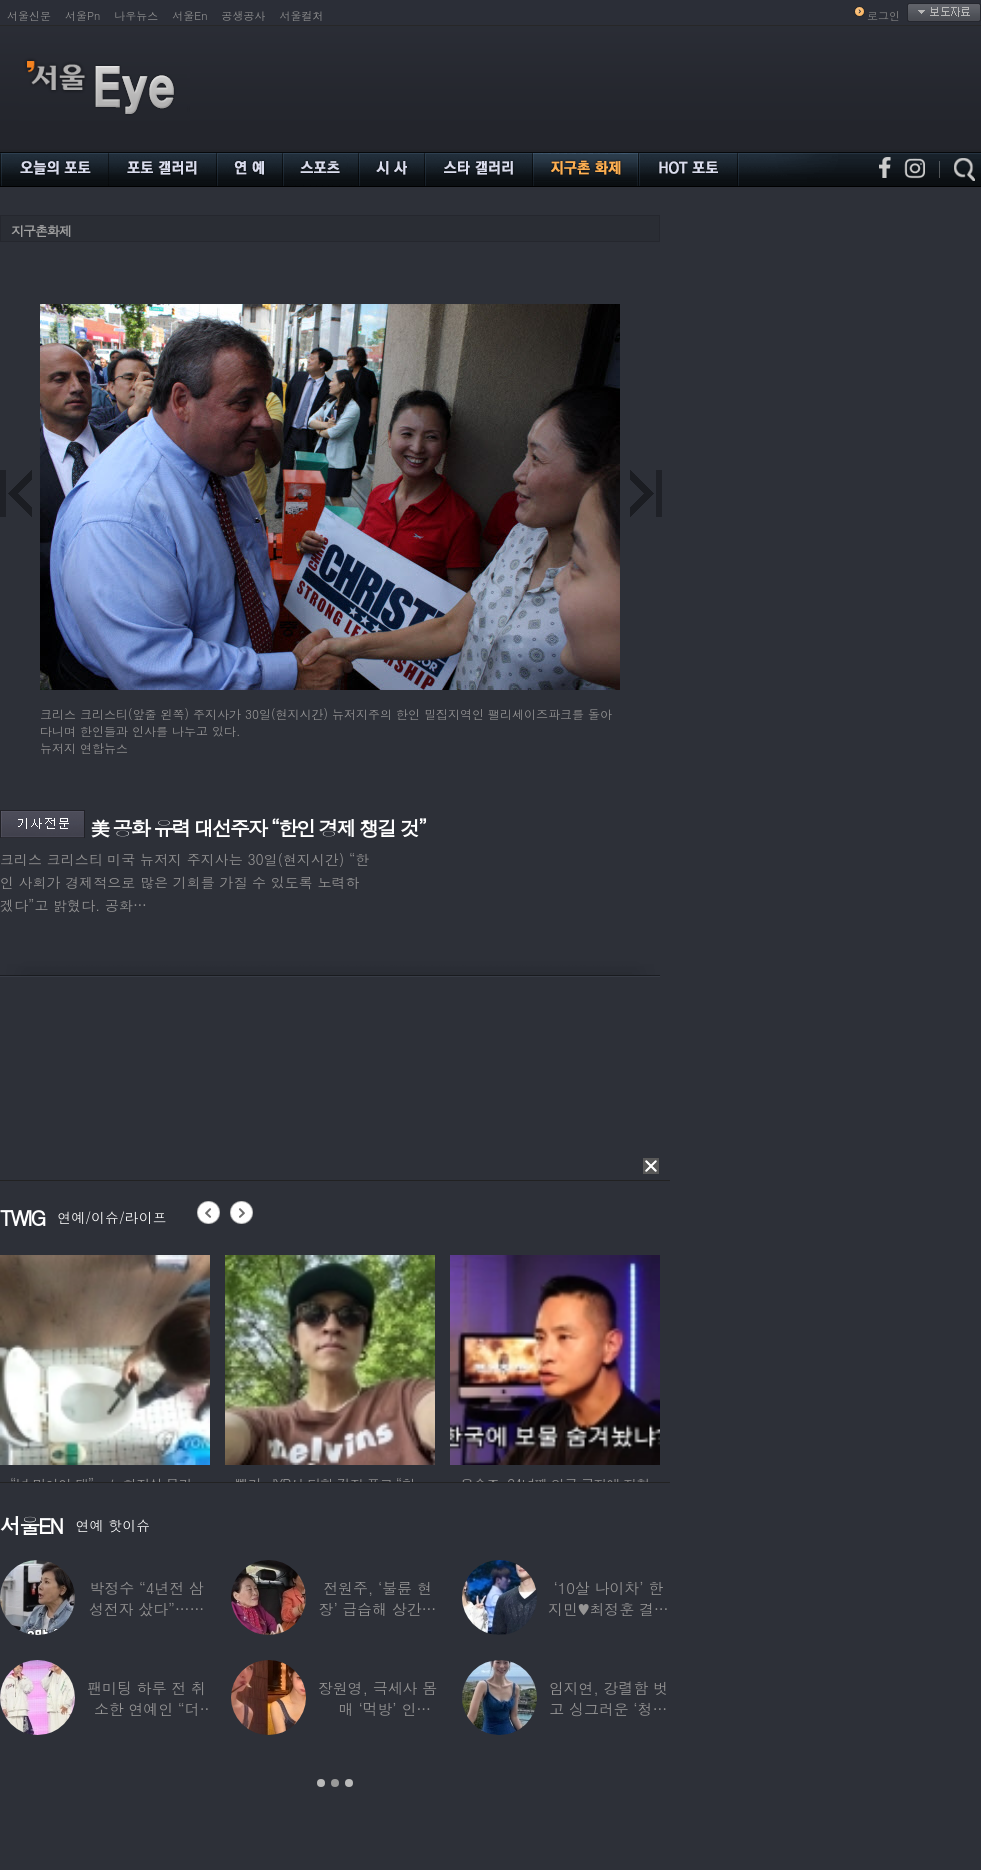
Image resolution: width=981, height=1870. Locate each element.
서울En (189, 15)
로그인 (883, 15)
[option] (105, 1357)
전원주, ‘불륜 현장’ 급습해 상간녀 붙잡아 (378, 1608)
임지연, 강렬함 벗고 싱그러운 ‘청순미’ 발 (608, 1708)
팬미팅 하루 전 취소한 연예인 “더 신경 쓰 (146, 1708)
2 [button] (335, 1783)
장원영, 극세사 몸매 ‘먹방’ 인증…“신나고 (377, 1708)
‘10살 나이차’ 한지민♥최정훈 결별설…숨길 (608, 1608)
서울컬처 (302, 15)
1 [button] (321, 1783)
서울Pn (82, 15)
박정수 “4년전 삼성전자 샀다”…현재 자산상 (147, 1608)
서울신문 (29, 15)
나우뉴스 (136, 15)
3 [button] (349, 1783)
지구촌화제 (41, 230)
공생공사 (244, 15)
